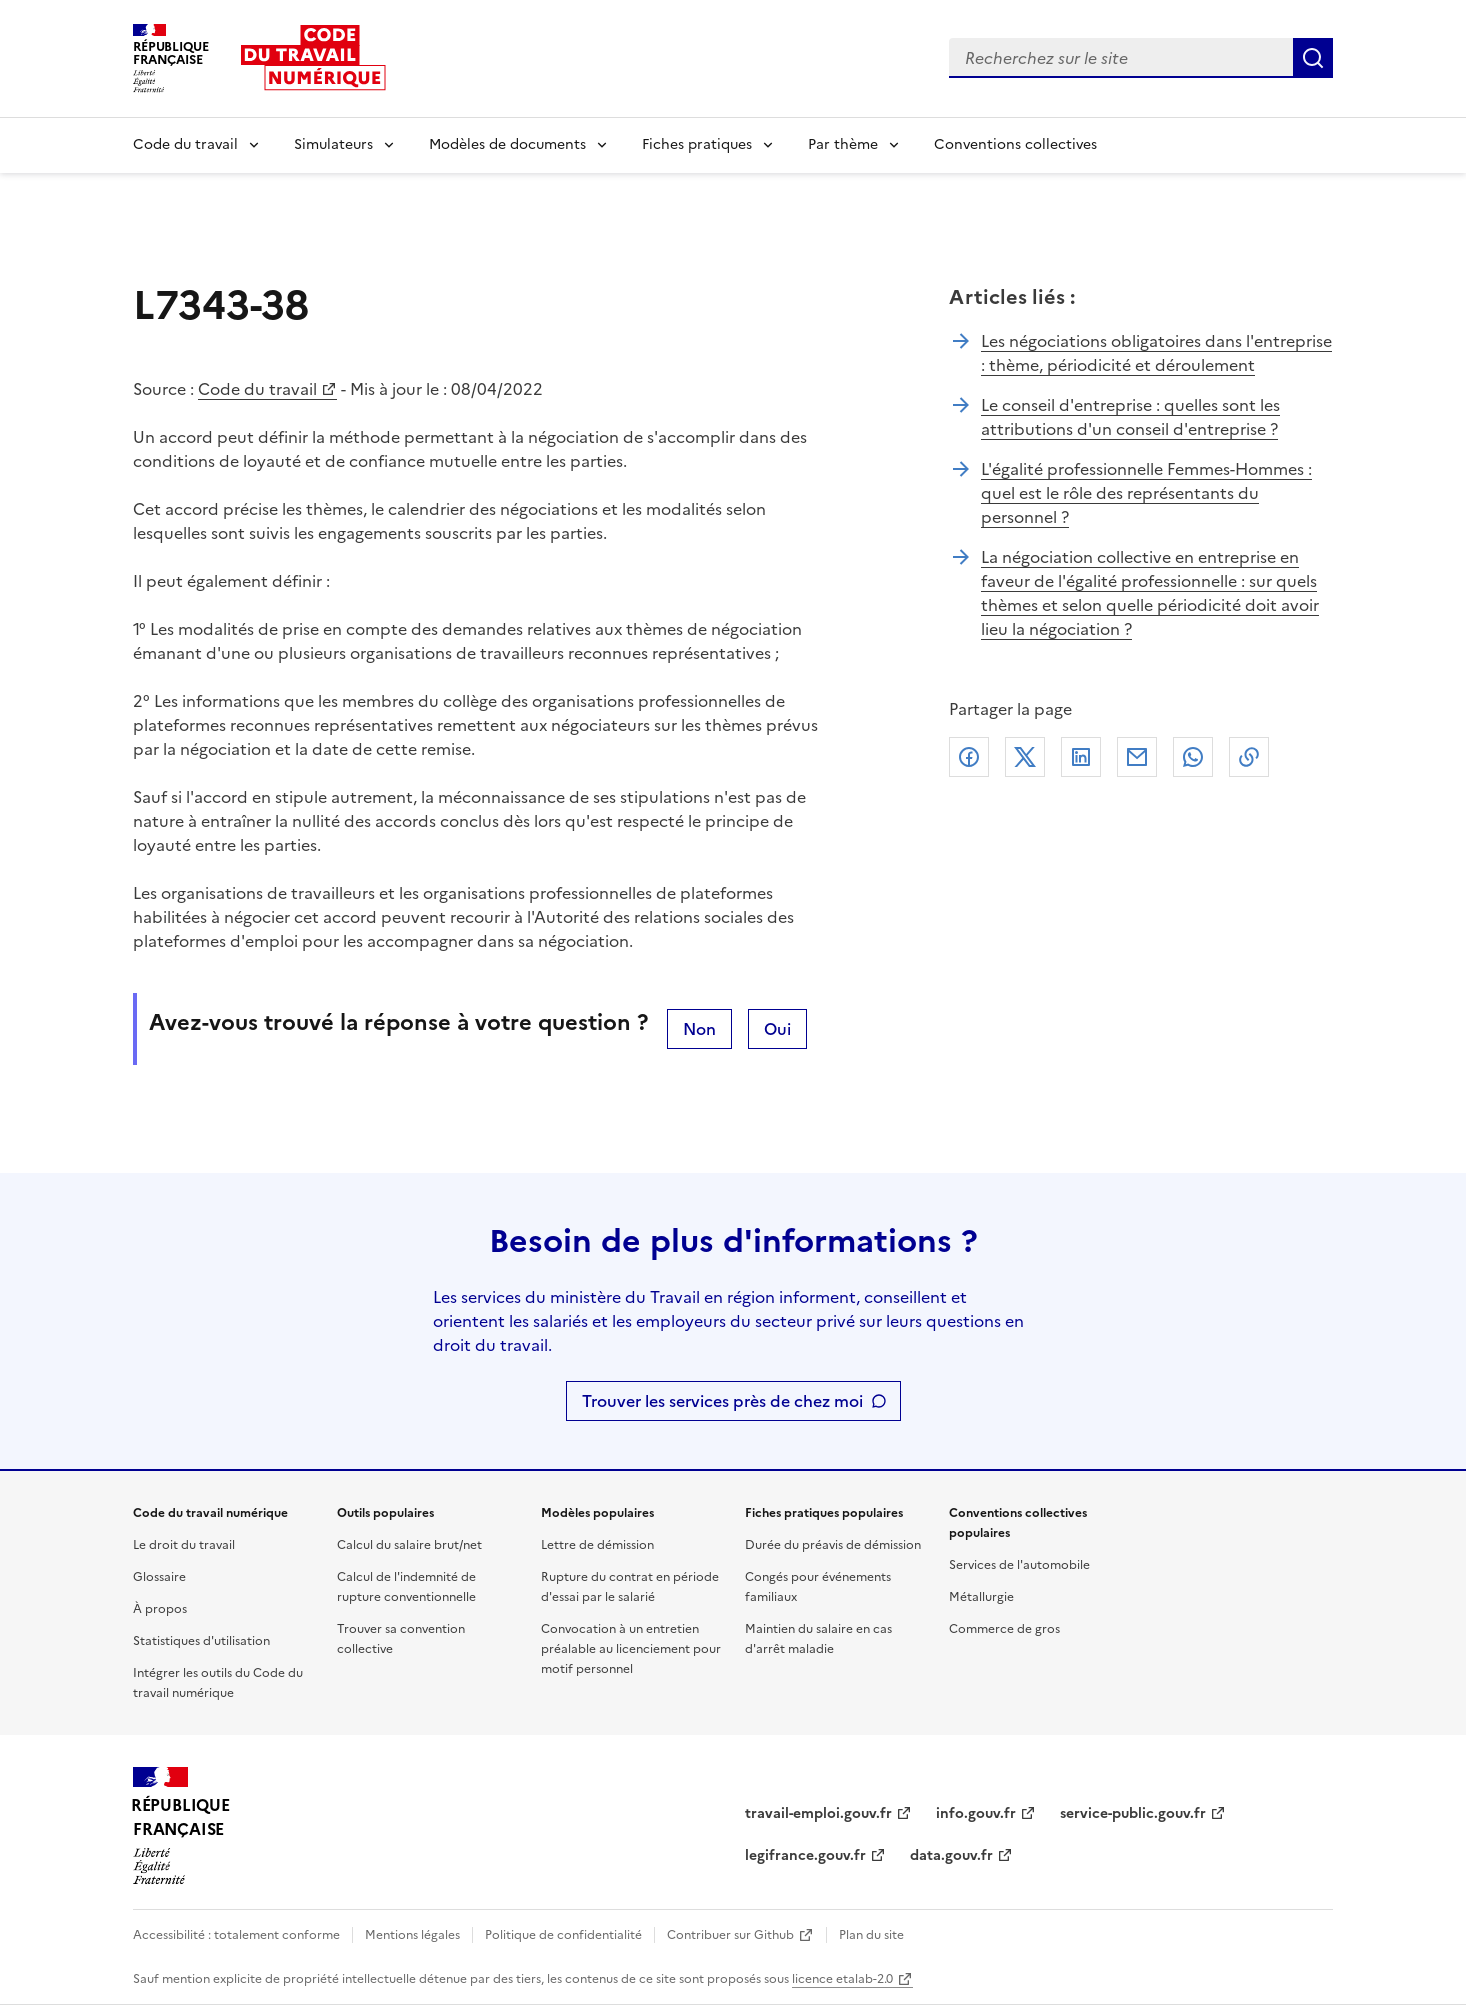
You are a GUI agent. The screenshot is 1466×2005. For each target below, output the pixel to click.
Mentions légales (412, 1935)
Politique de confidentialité (563, 1935)
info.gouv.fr (976, 1813)
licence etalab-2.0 (842, 1979)
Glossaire (159, 1577)
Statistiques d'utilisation (201, 1641)
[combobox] (1121, 58)
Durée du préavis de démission (833, 1545)
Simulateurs (333, 144)
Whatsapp (1193, 757)
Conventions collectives (1015, 144)
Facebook (969, 757)
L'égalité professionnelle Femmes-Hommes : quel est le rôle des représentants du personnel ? (1146, 493)
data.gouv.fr (951, 1855)
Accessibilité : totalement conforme (236, 1935)
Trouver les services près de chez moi (722, 1401)
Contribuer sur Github (730, 1935)
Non (699, 1029)
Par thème (843, 144)
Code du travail (185, 144)
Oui (777, 1029)
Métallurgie (981, 1597)
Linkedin (1081, 757)
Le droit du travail (184, 1545)
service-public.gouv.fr (1133, 1813)
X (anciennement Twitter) (1025, 757)
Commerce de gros (1004, 1629)
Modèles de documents (507, 144)
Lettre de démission (597, 1545)
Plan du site (871, 1935)
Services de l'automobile (1019, 1565)
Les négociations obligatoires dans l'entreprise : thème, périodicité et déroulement (1156, 353)
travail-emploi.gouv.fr (818, 1813)
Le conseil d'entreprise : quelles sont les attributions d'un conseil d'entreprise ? (1130, 417)
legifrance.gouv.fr (805, 1855)
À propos (160, 1609)
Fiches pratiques (697, 144)
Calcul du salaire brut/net (409, 1545)
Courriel (1137, 757)
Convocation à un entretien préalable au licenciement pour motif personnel (631, 1649)
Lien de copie (1249, 757)
